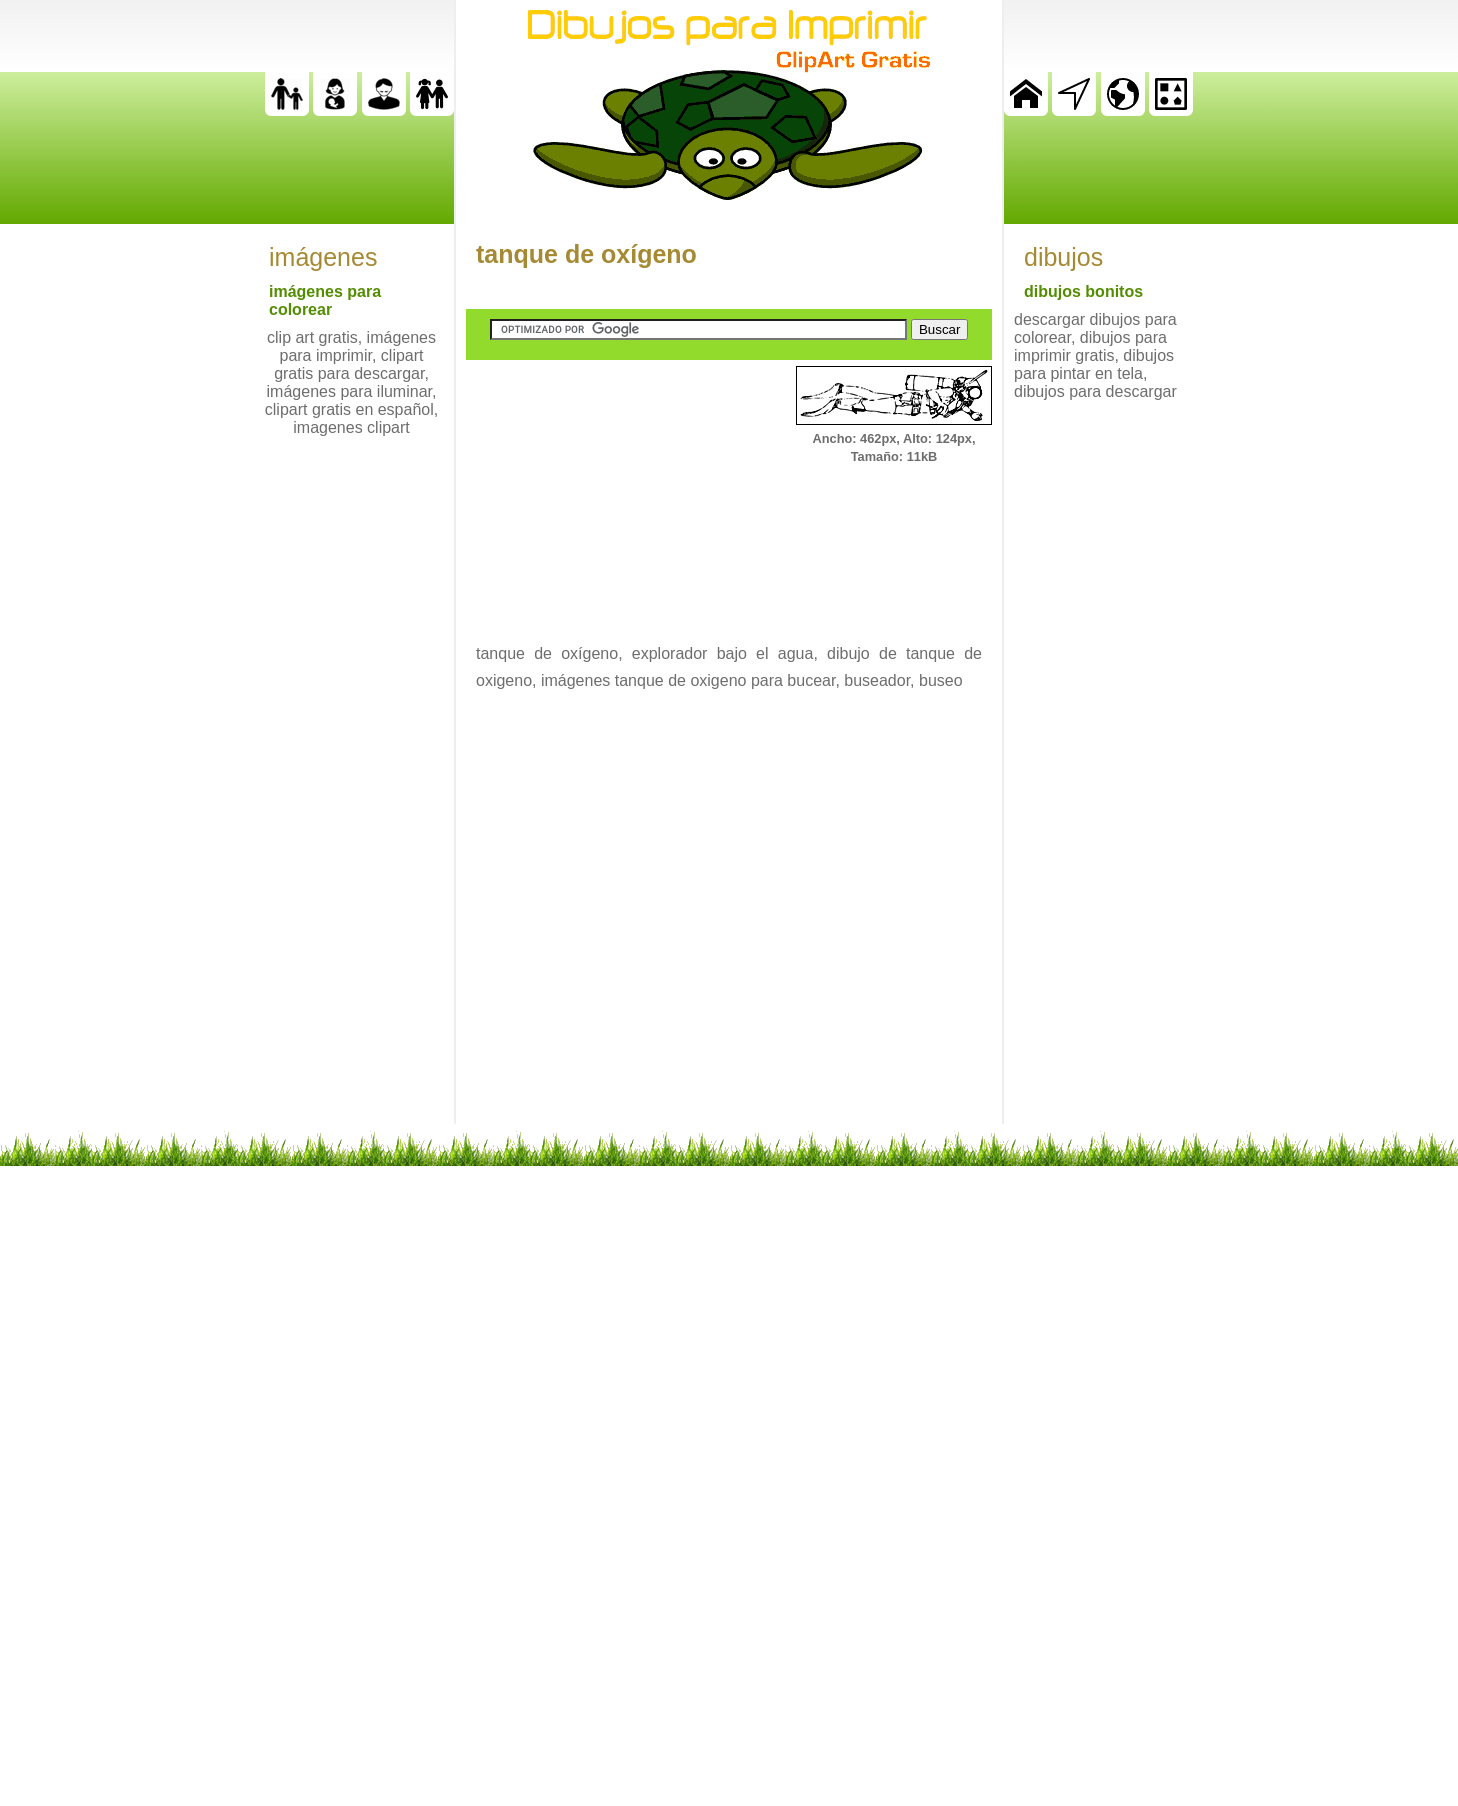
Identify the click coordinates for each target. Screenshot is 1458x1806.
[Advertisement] (616, 491)
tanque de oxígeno (586, 254)
